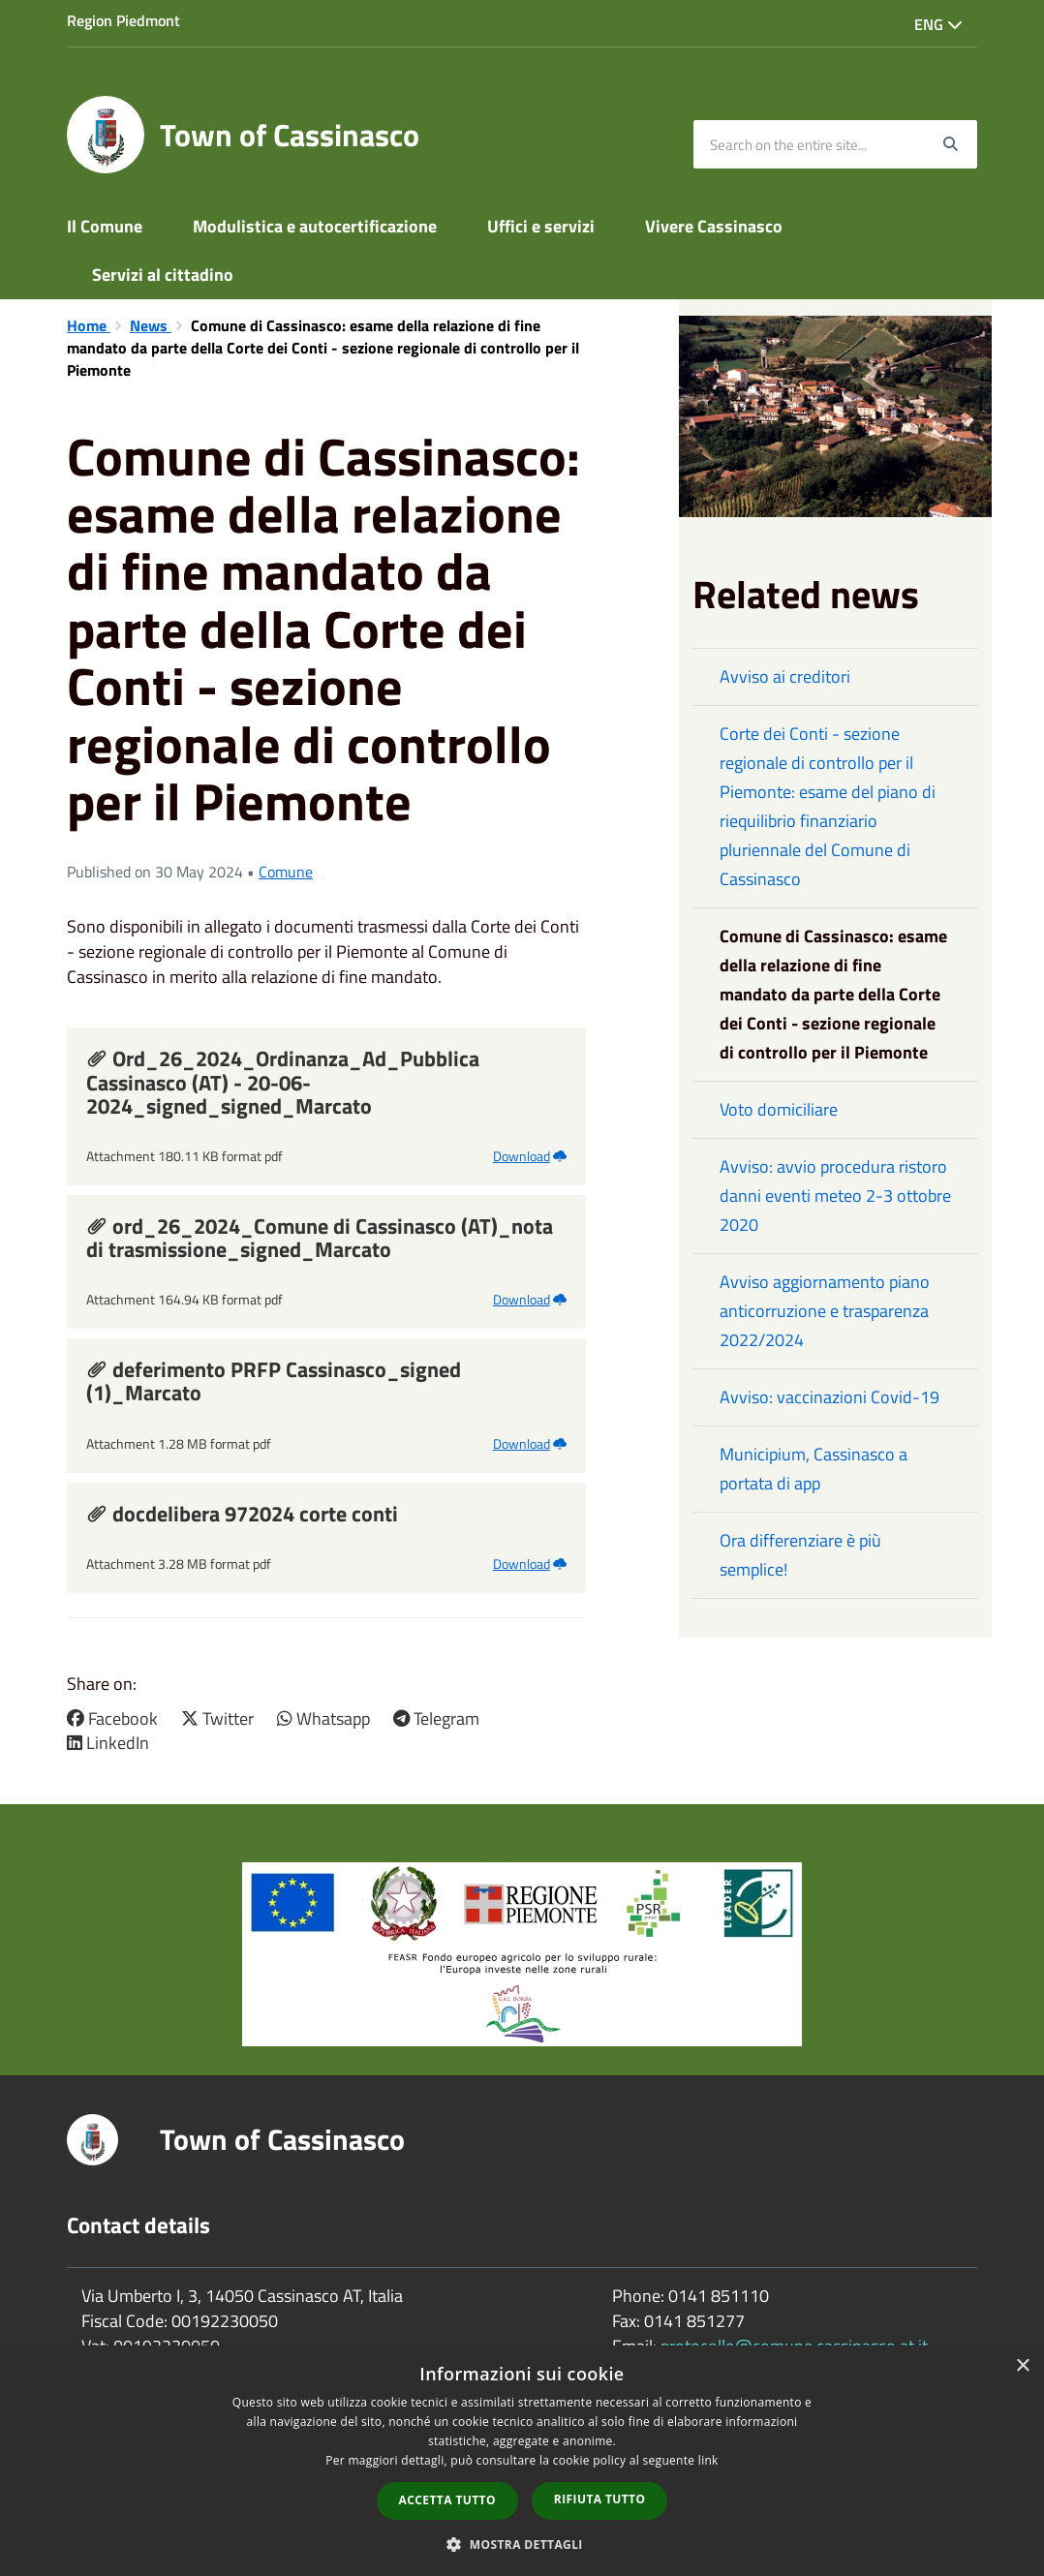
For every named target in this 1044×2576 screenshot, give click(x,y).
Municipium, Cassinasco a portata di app (813, 1468)
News (150, 325)
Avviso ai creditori (785, 676)
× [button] (1022, 2366)
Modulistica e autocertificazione (315, 226)
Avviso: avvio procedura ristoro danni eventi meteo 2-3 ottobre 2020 (835, 1195)
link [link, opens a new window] (708, 2460)
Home (88, 325)
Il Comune (104, 226)
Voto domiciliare (779, 1109)
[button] (522, 2543)
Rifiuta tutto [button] (600, 2499)
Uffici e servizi (541, 226)
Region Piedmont (123, 20)
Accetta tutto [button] (447, 2500)
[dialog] (522, 2461)
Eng (938, 24)
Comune (286, 871)
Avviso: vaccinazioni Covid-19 (829, 1397)
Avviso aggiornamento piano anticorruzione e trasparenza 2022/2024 (825, 1311)
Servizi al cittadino (162, 274)
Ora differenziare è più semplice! (800, 1554)
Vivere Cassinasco (714, 226)
